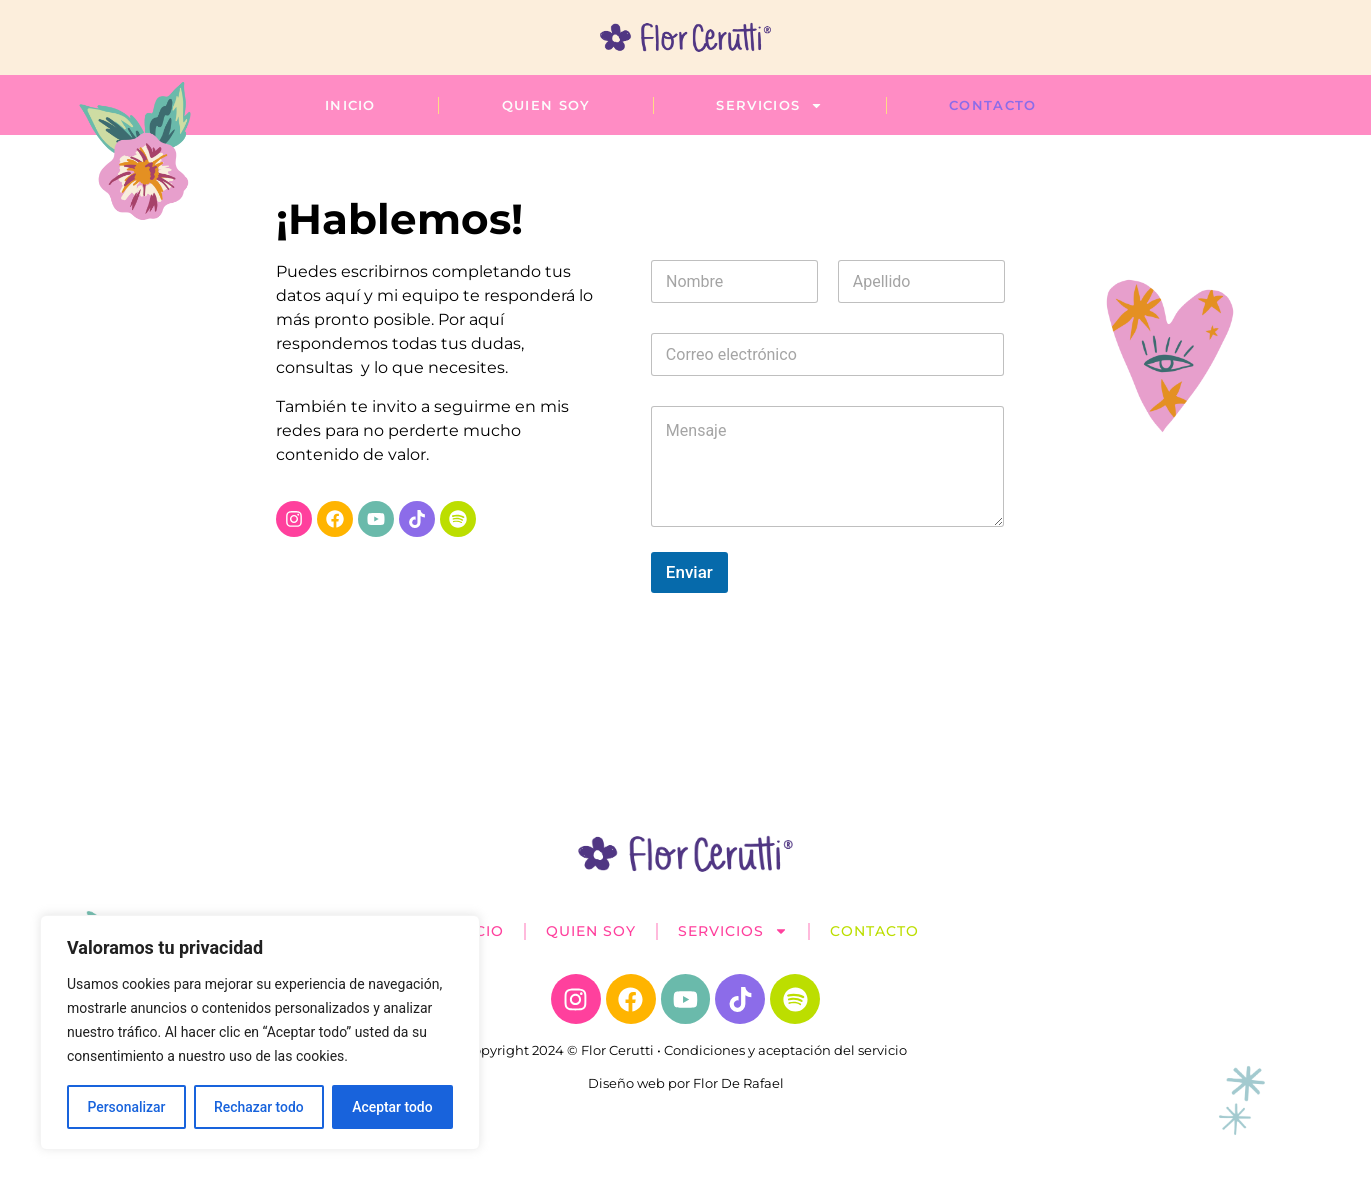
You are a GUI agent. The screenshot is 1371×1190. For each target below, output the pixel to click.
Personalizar (126, 1107)
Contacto (992, 105)
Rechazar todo (259, 1107)
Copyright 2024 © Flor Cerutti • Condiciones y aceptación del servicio (685, 1050)
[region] (260, 1033)
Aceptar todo (392, 1107)
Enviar (689, 572)
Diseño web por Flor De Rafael (686, 1083)
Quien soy (546, 105)
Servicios (769, 105)
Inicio (350, 105)
